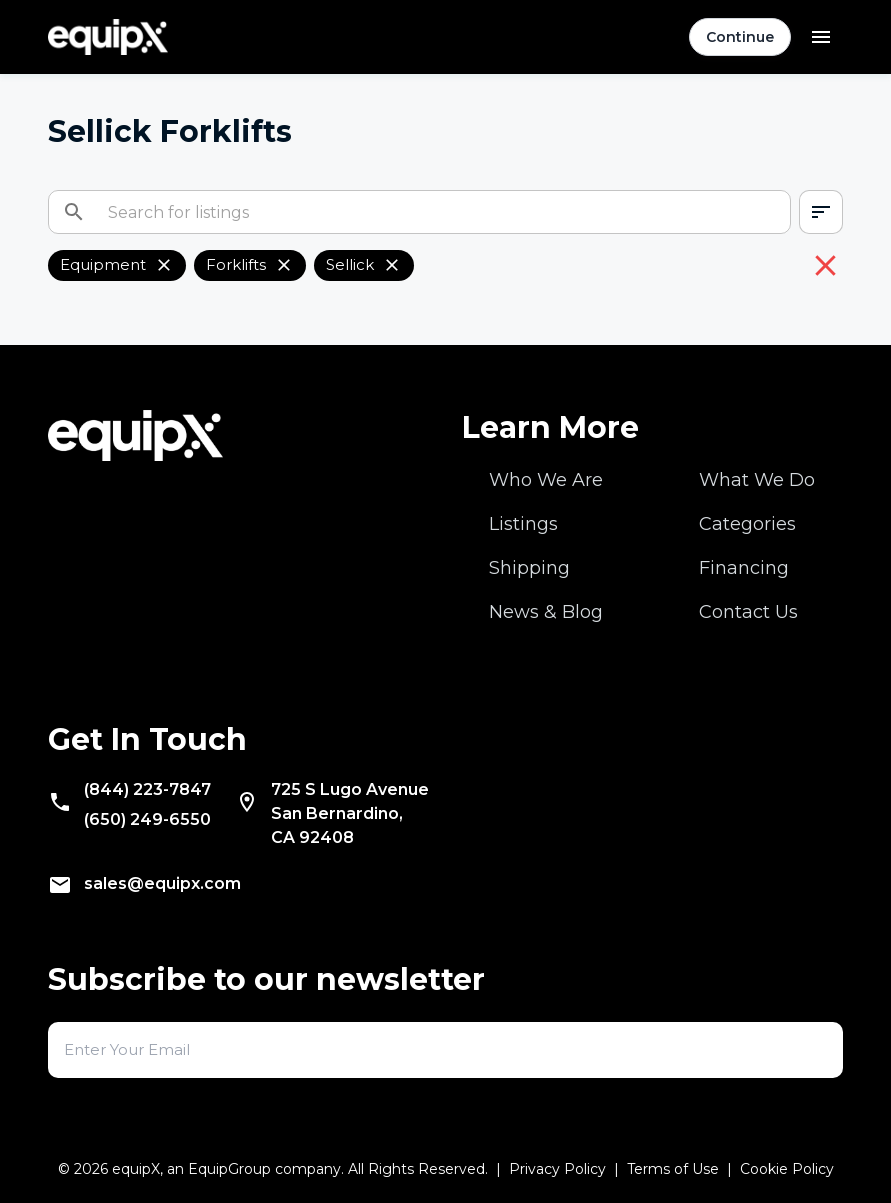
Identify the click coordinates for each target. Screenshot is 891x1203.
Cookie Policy (787, 1169)
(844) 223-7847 (147, 789)
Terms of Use (673, 1169)
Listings (523, 524)
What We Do (757, 480)
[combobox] (821, 212)
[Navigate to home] (108, 37)
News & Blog (546, 612)
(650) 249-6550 (147, 819)
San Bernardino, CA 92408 (350, 813)
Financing (744, 568)
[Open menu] (821, 37)
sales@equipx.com (162, 883)
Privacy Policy (557, 1169)
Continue (740, 37)
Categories (747, 524)
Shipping (529, 568)
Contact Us (748, 612)
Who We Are (546, 480)
